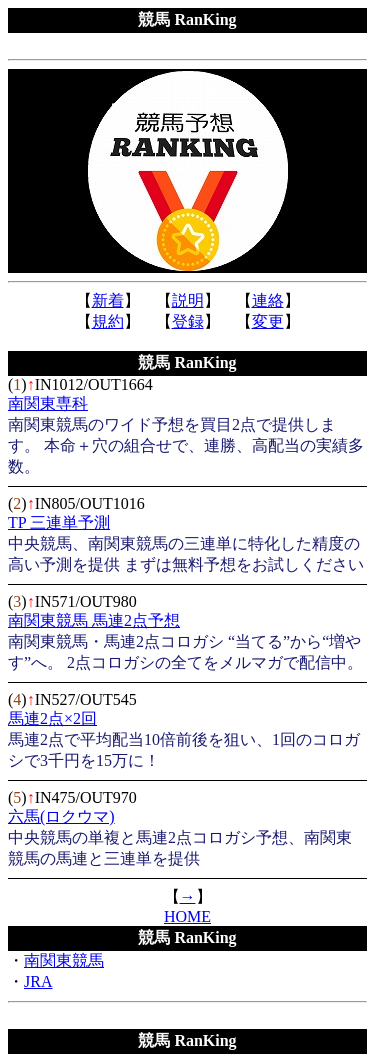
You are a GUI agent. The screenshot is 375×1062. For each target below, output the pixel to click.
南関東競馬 (64, 960)
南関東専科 (48, 403)
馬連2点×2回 (52, 718)
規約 (108, 321)
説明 (188, 300)
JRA (38, 981)
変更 (268, 321)
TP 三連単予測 (59, 522)
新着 (108, 300)
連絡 (268, 300)
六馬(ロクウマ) (61, 816)
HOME (187, 916)
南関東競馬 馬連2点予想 (94, 620)
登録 (188, 321)
